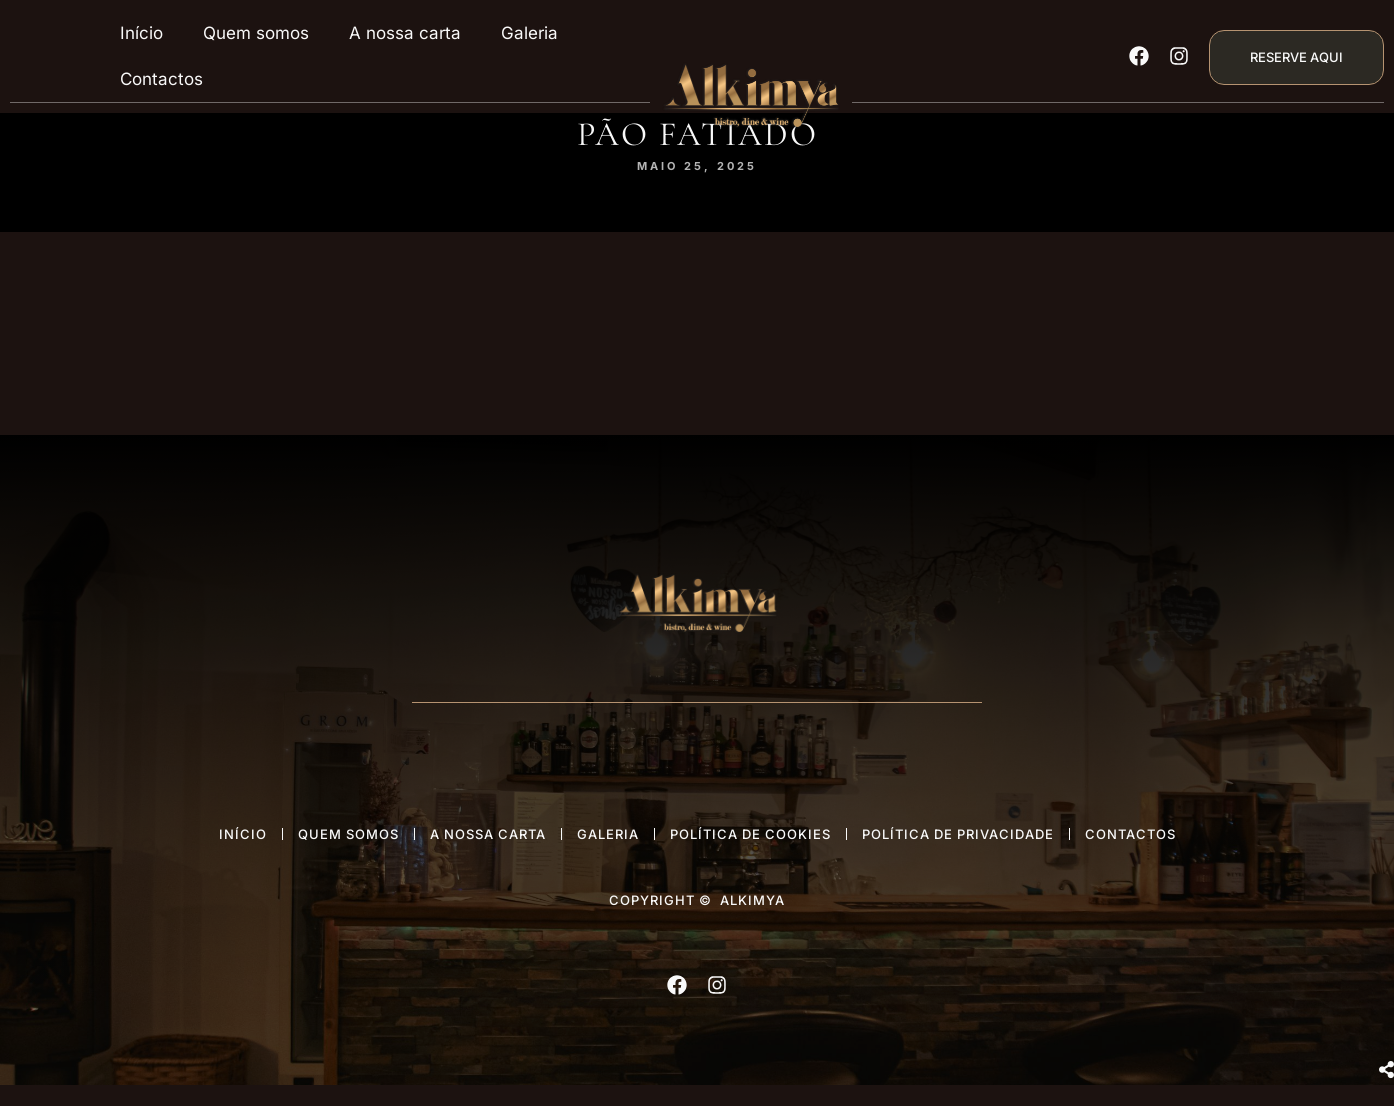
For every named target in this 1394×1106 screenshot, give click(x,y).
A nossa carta (405, 33)
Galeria (529, 33)
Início (141, 33)
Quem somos (256, 33)
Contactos (161, 79)
